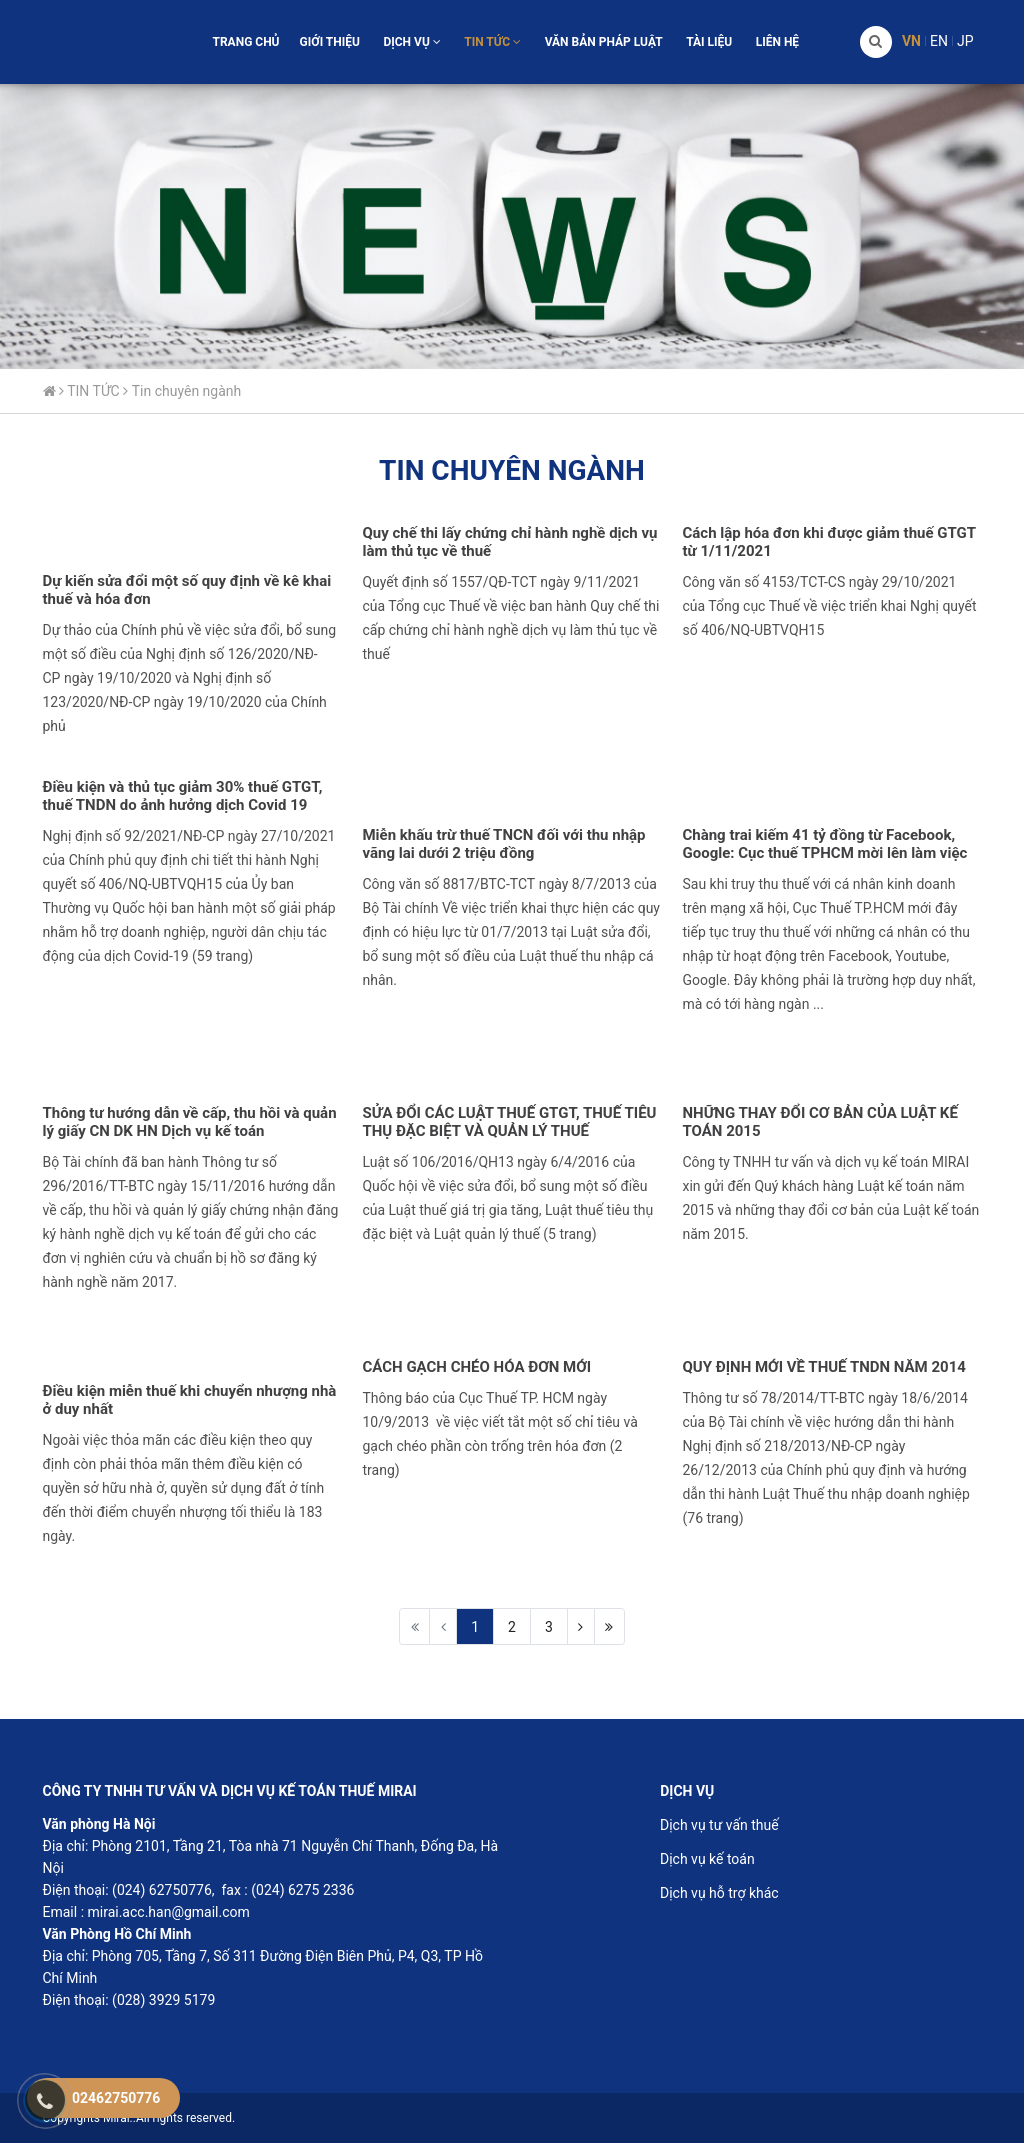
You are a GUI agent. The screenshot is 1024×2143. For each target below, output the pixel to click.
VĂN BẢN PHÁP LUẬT (604, 42)
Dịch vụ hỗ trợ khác (719, 1893)
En (939, 41)
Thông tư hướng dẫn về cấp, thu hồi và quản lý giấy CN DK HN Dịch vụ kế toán (190, 1122)
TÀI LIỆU (709, 42)
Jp (965, 41)
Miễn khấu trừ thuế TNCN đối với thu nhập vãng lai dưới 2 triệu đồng (503, 844)
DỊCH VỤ (411, 42)
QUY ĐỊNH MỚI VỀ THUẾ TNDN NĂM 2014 (823, 1367)
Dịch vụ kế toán (707, 1859)
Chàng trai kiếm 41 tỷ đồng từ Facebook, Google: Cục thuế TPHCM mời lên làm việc (824, 844)
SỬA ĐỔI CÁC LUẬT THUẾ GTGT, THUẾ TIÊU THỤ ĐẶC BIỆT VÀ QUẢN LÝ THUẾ (509, 1122)
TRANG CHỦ (245, 42)
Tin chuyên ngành (187, 391)
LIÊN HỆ (777, 42)
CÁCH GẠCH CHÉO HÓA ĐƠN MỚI (476, 1367)
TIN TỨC (492, 42)
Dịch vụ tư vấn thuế (719, 1825)
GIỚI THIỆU (330, 42)
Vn (911, 41)
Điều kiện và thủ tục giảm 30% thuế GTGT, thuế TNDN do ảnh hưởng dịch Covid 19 (183, 796)
